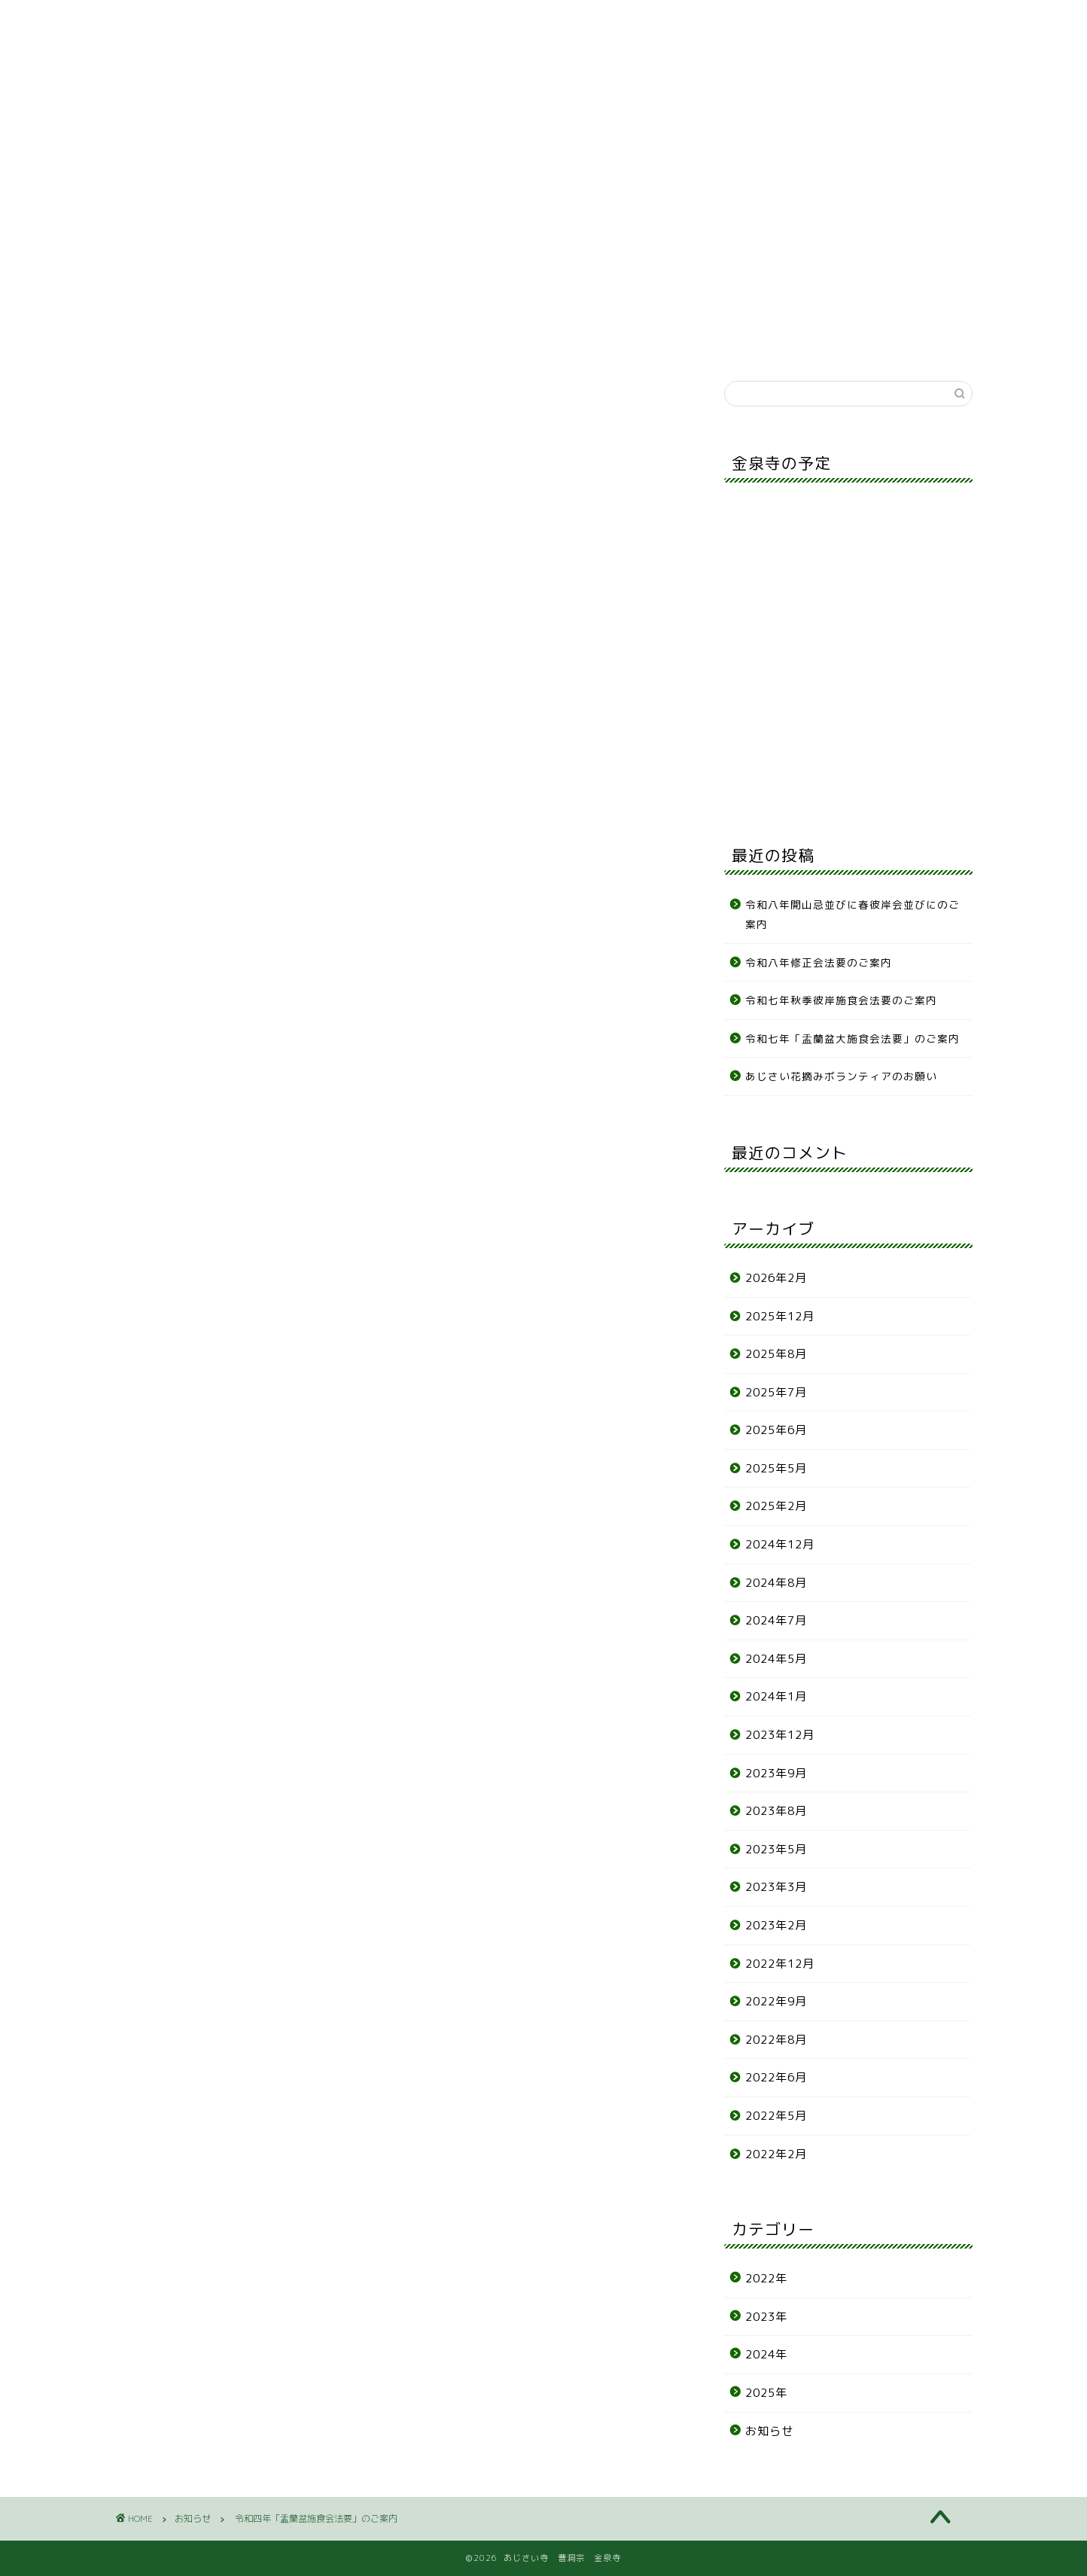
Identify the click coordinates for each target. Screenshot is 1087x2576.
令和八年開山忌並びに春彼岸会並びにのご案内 (852, 914)
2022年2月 (776, 2154)
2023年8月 (776, 1811)
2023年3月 (776, 1887)
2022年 (766, 2278)
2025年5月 (776, 1468)
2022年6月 (776, 2077)
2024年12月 (779, 1544)
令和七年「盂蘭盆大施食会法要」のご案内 (852, 1038)
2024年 (766, 2354)
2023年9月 (776, 1773)
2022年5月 (776, 2116)
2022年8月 (776, 2040)
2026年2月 (776, 1278)
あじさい (490, 80)
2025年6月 (776, 1430)
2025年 (766, 2393)
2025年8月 (776, 1354)
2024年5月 (776, 1659)
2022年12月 (779, 1964)
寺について (276, 80)
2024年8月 (776, 1583)
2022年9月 (776, 2001)
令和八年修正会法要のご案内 (818, 962)
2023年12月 (779, 1735)
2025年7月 (776, 1392)
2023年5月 (776, 1849)
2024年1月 (776, 1696)
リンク (811, 80)
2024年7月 (776, 1620)
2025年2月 (776, 1506)
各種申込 (597, 80)
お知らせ (168, 80)
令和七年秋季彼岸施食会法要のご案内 (846, 1000)
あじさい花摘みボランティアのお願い (841, 1076)
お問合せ (918, 80)
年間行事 (382, 80)
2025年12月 (779, 1316)
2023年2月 (776, 1925)
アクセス (704, 80)
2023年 (766, 2317)
